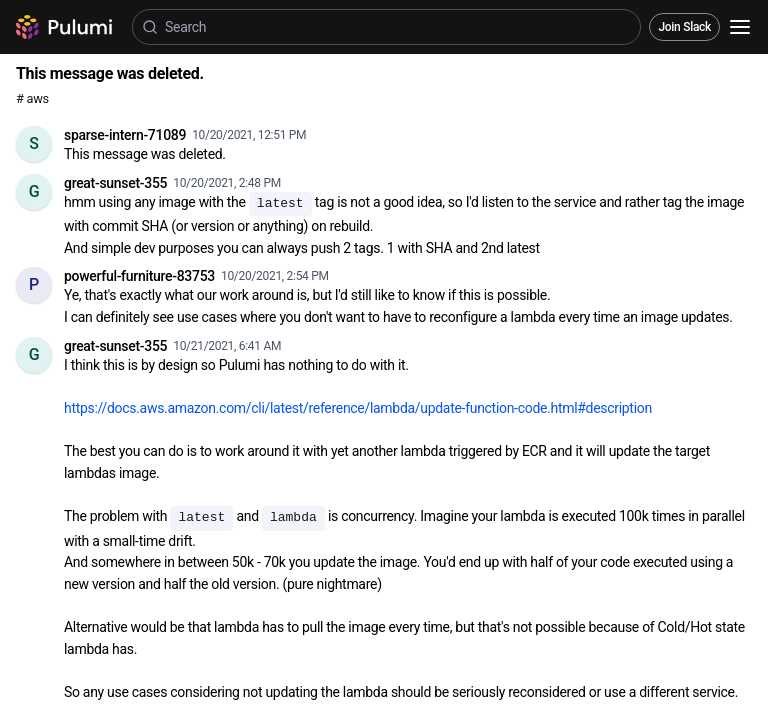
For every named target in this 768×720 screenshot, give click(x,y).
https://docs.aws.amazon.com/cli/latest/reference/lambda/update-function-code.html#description (358, 408)
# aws (32, 98)
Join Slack (684, 27)
